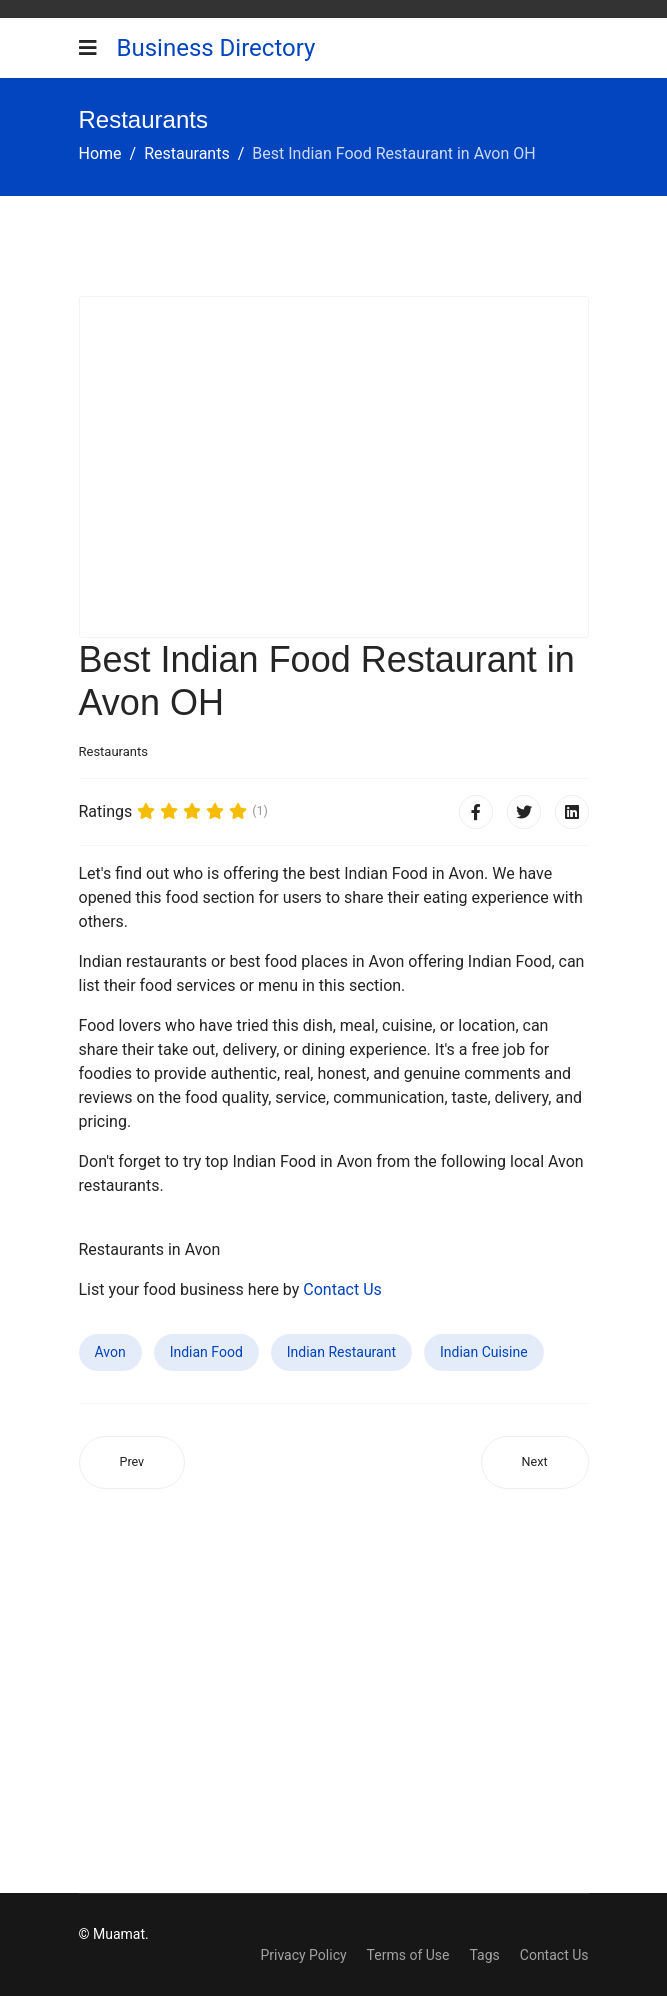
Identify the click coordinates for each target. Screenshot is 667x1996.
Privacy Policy (303, 1955)
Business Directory (216, 48)
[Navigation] (88, 48)
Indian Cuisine (484, 1352)
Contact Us (342, 1289)
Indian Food (206, 1352)
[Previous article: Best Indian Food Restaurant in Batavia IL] (132, 1462)
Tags (484, 1955)
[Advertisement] (334, 467)
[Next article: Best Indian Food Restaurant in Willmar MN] (535, 1462)
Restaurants (113, 751)
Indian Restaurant (341, 1352)
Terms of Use (408, 1955)
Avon (110, 1352)
